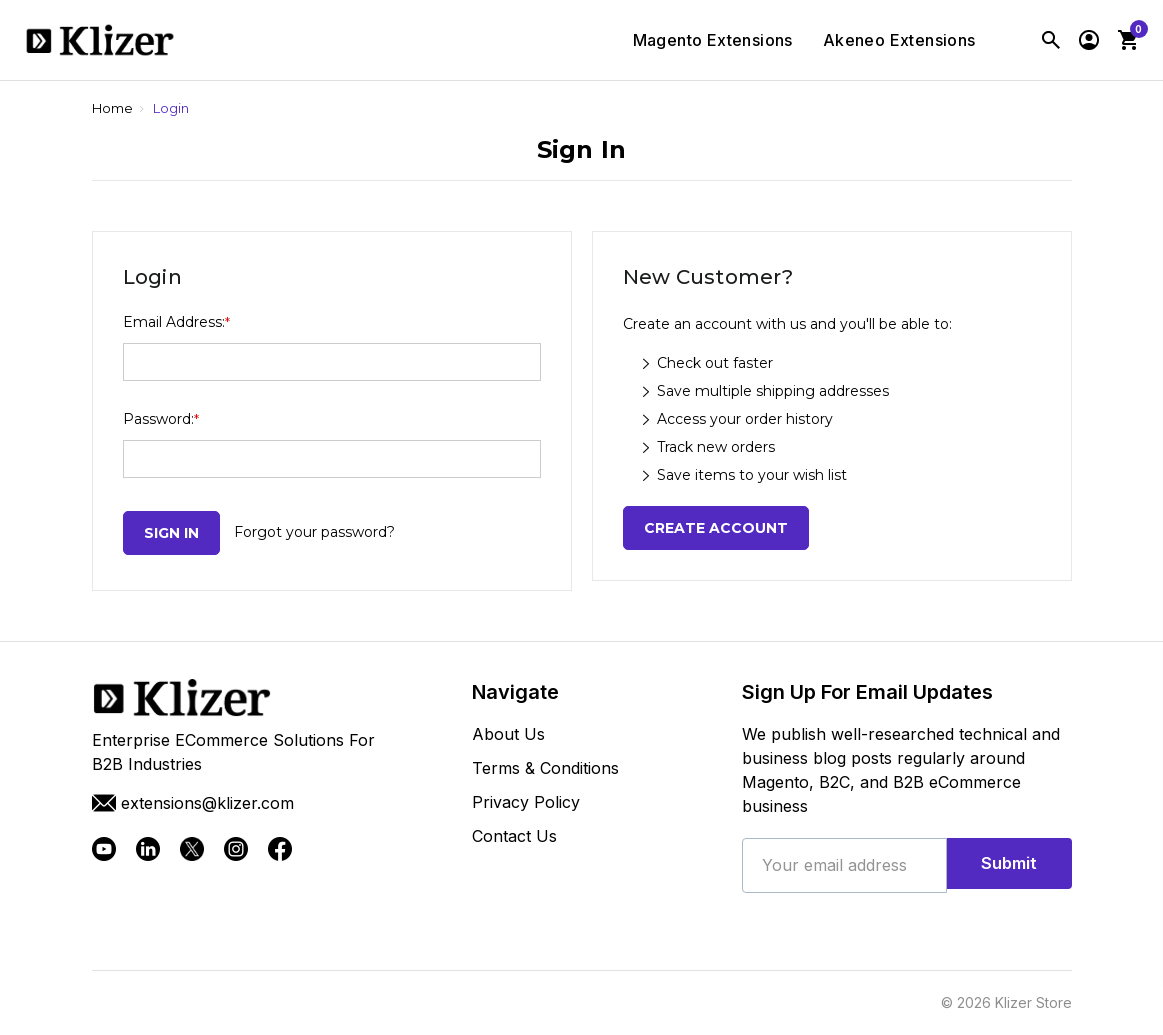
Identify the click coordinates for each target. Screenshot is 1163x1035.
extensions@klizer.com (193, 803)
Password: (161, 419)
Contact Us (514, 836)
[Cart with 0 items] (1128, 40)
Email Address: (176, 322)
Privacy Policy (526, 802)
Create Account (716, 528)
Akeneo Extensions (899, 41)
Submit (1009, 865)
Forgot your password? (314, 532)
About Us (508, 734)
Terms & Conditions (545, 768)
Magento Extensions (713, 41)
